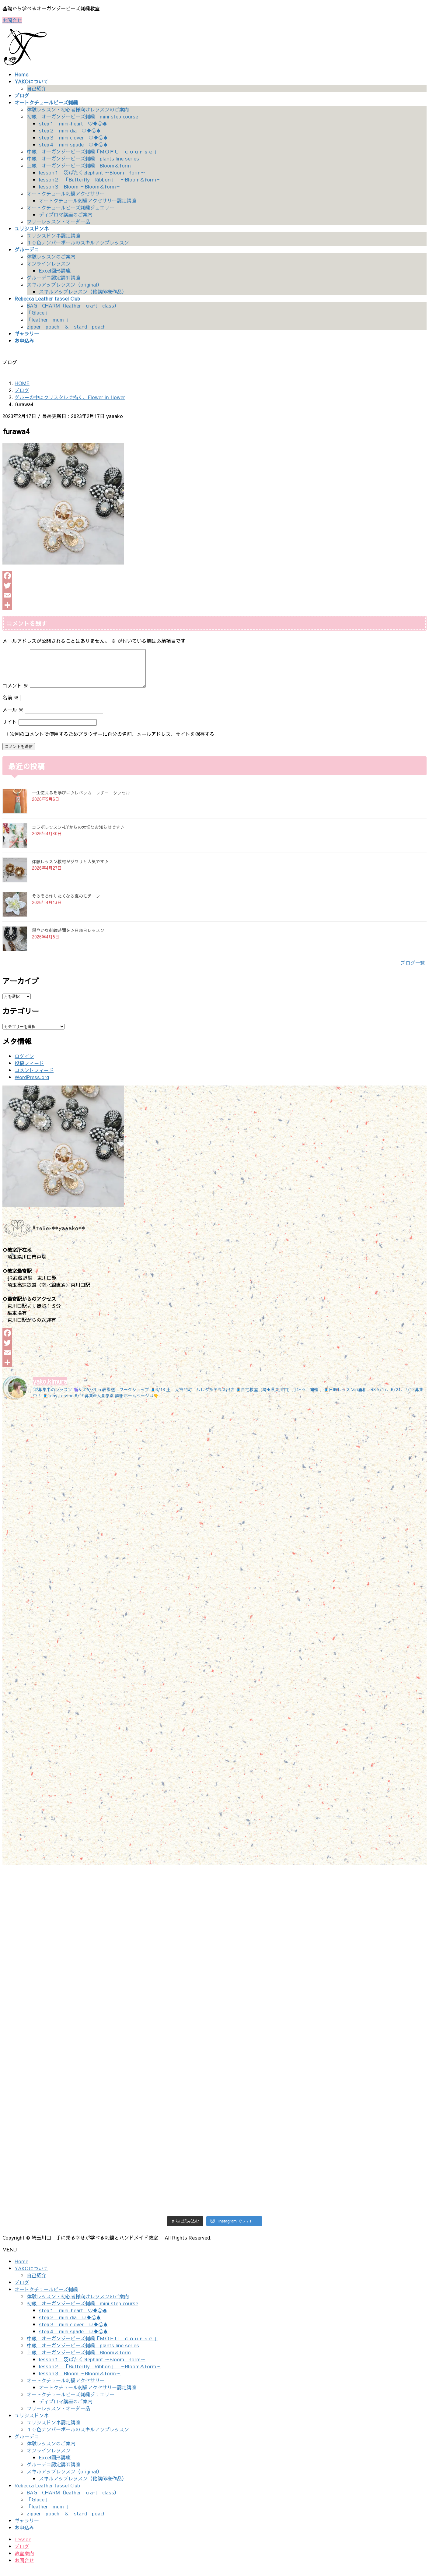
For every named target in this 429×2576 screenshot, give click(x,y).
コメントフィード (34, 1077)
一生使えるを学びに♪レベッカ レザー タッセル (81, 800)
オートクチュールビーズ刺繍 (46, 2296)
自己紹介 (36, 88)
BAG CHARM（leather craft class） (73, 305)
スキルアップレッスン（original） (64, 284)
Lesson (23, 2546)
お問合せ (12, 20)
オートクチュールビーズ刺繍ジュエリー (70, 207)
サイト (9, 729)
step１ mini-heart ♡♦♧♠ (73, 123)
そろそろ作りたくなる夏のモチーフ (66, 903)
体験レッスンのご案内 (51, 256)
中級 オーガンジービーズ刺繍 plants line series (83, 158)
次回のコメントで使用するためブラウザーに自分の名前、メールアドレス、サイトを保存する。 (114, 741)
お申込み (24, 2534)
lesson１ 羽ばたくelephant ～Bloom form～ (92, 172)
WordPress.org (32, 1084)
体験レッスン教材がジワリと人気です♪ (70, 869)
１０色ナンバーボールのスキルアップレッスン (78, 242)
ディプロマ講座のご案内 (65, 214)
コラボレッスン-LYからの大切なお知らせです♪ (78, 834)
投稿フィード (29, 1070)
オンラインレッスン (49, 263)
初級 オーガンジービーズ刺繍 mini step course (82, 116)
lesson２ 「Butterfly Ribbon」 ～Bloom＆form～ (100, 179)
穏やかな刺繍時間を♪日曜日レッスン (68, 937)
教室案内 (24, 2560)
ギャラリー (27, 2527)
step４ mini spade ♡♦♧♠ (73, 144)
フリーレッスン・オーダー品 (58, 221)
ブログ (22, 2289)
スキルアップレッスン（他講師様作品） (83, 291)
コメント (15, 692)
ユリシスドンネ (32, 2422)
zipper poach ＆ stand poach (66, 326)
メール (12, 716)
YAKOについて (31, 2275)
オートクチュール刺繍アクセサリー (66, 193)
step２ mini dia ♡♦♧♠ (70, 130)
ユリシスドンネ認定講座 (53, 235)
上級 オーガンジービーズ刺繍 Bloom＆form (79, 165)
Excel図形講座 (55, 270)
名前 (10, 704)
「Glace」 (38, 312)
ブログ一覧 (413, 969)
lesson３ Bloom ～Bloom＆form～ (80, 186)
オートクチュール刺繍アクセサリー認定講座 (87, 200)
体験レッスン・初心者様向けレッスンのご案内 (78, 109)
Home (21, 2268)
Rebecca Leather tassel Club (47, 2492)
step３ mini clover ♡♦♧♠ (73, 137)
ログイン (24, 1063)
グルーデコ (27, 2443)
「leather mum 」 (48, 319)
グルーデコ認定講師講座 (53, 277)
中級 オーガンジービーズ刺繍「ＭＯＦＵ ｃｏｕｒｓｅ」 (92, 151)
